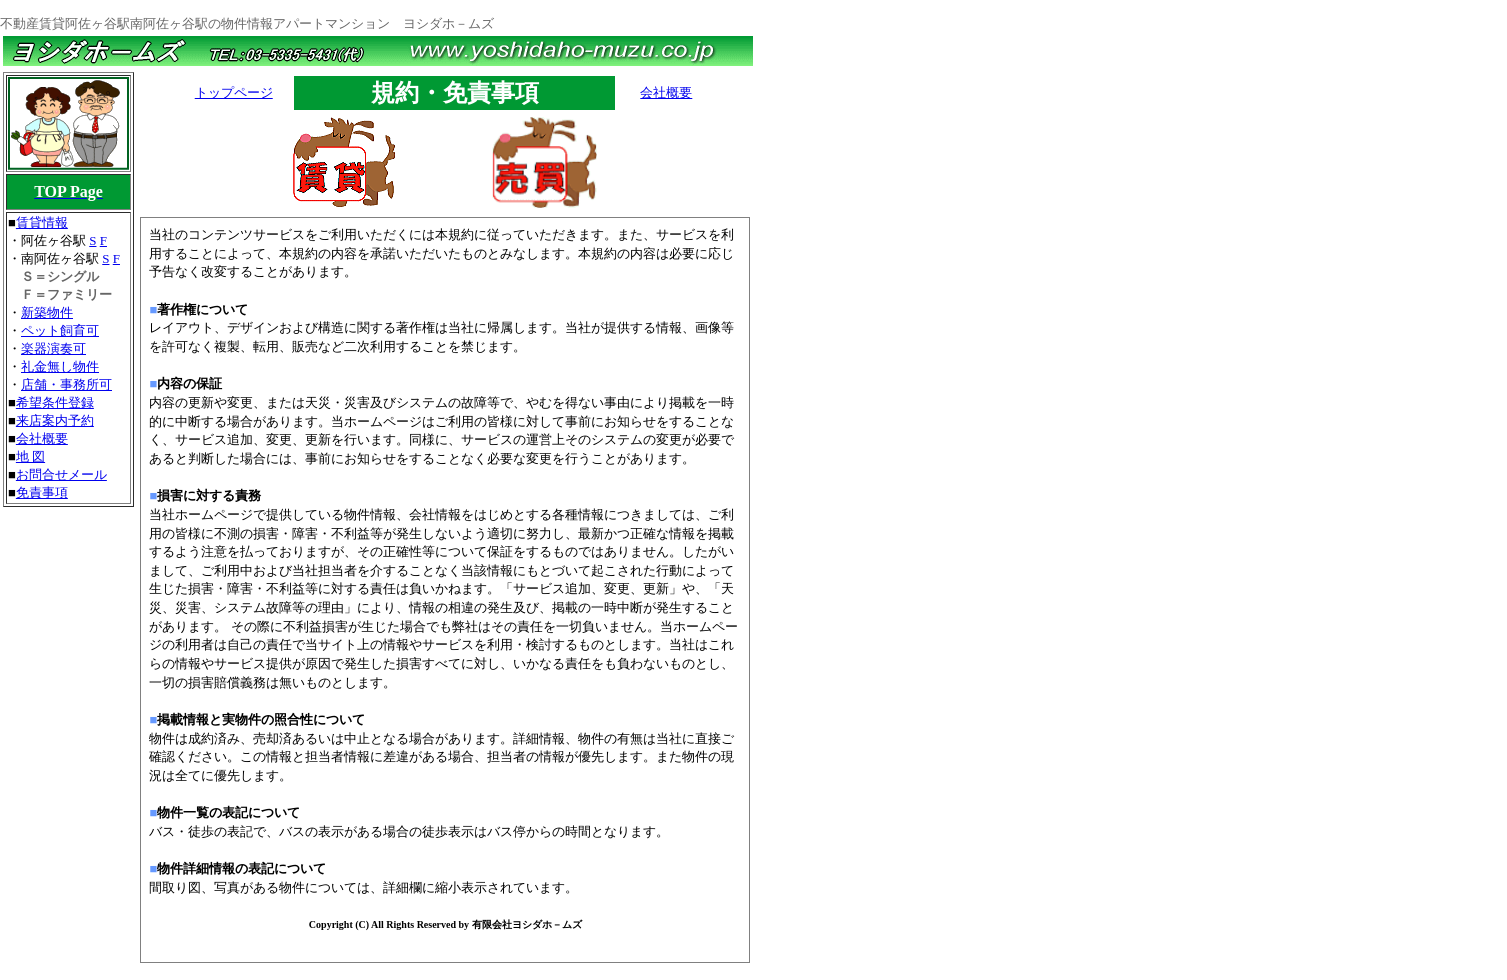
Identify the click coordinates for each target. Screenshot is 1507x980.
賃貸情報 (42, 222)
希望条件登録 (55, 402)
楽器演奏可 (53, 348)
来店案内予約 (55, 420)
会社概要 (42, 438)
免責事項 (42, 492)
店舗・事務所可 (66, 384)
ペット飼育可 (60, 330)
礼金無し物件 (60, 366)
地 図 (30, 456)
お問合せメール (61, 474)
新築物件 (47, 312)
